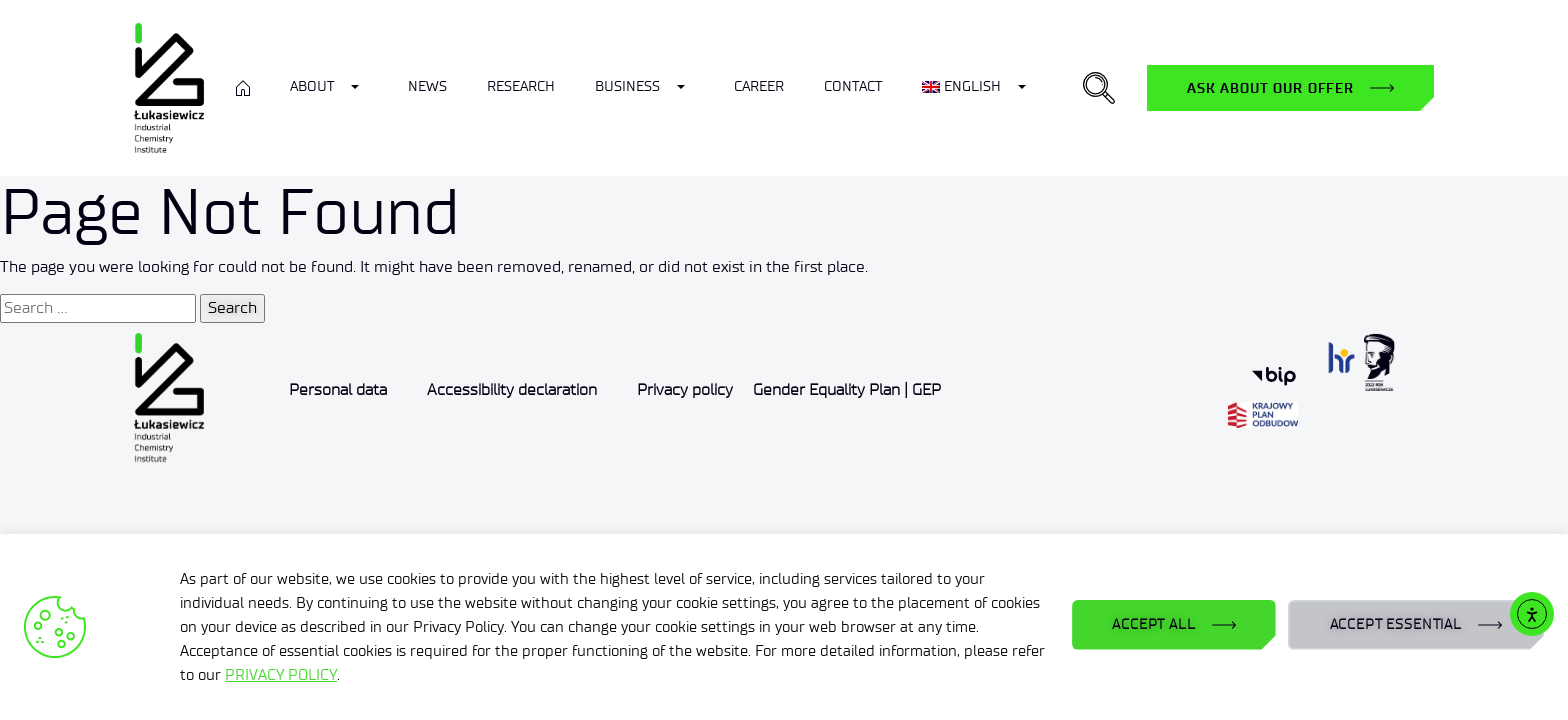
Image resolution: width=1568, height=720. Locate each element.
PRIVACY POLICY (281, 675)
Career (759, 86)
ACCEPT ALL (1153, 624)
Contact (853, 86)
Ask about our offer (1270, 88)
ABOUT (312, 86)
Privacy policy (685, 389)
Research (521, 86)
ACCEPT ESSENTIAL (1396, 624)
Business (627, 86)
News (427, 86)
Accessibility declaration (512, 389)
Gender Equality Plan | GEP (847, 389)
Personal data (338, 389)
